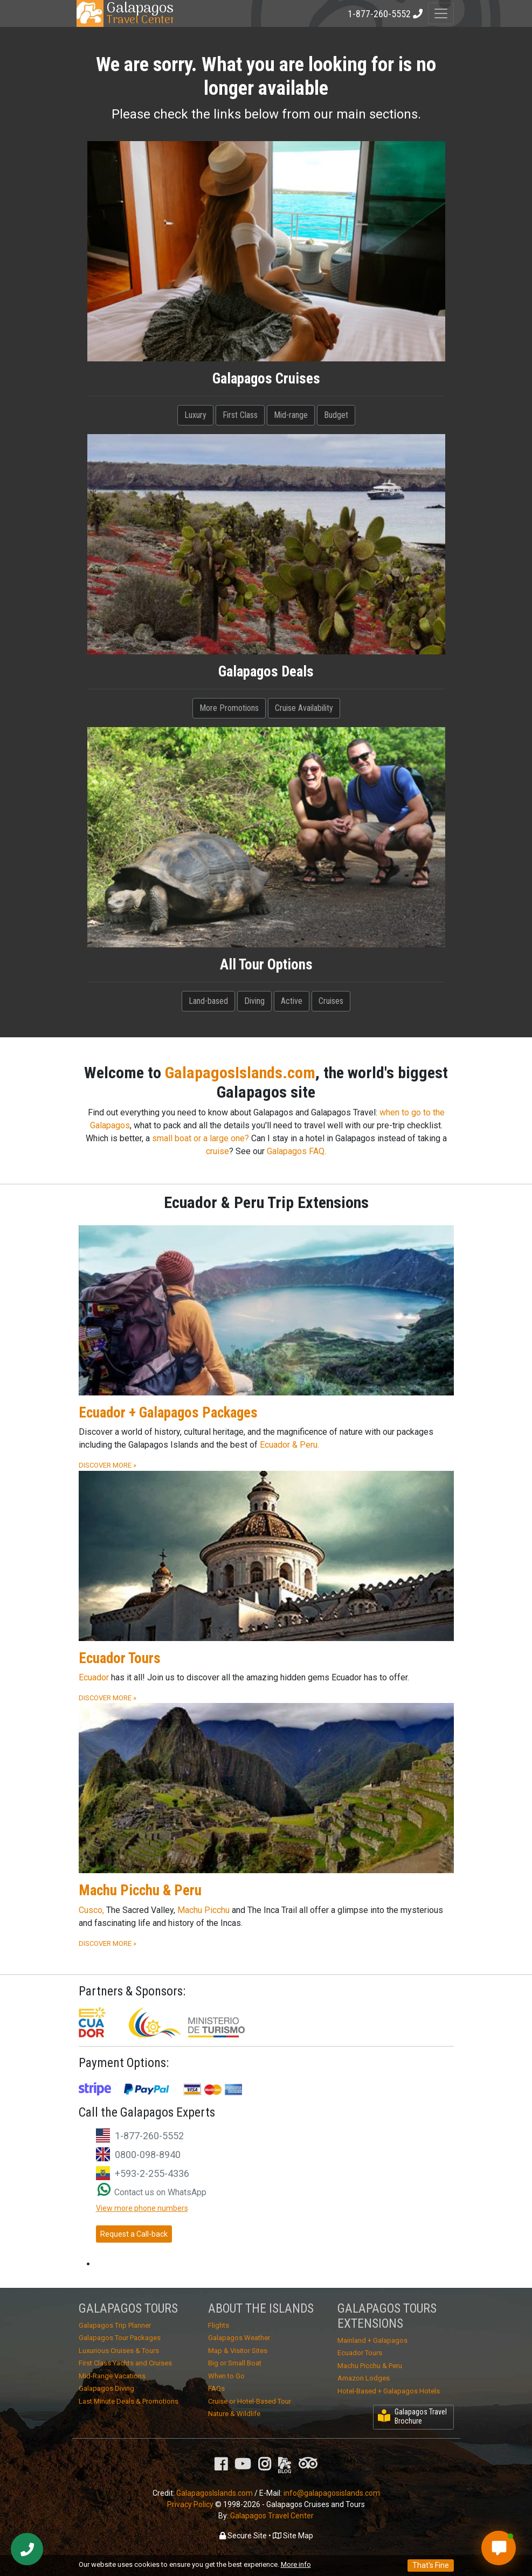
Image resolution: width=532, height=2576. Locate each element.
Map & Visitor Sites (237, 2351)
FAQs (216, 2388)
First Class (240, 415)
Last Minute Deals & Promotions (128, 2401)
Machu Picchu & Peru (140, 1890)
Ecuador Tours (120, 1658)
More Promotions (229, 708)
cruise (217, 1151)
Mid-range (291, 415)
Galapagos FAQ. (296, 1151)
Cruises (331, 1001)
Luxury (195, 415)
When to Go (226, 2376)
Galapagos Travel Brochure (412, 2416)
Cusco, (91, 1910)
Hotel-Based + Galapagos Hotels (388, 2391)
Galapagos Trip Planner (115, 2325)
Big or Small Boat (234, 2363)
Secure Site (243, 2535)
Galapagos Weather (239, 2338)
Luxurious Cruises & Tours (119, 2351)
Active (291, 1001)
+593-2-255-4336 (152, 2173)
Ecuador (94, 1677)
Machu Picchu (203, 1910)
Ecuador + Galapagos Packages (168, 1412)
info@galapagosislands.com (332, 2493)
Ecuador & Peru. (289, 1445)
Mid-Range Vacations (112, 2376)
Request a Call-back (134, 2234)
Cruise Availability (304, 708)
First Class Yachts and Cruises (125, 2363)
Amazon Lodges (363, 2378)
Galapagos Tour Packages (120, 2338)
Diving (254, 1001)
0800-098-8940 (148, 2154)
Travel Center (140, 13)
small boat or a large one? (200, 1138)
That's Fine (430, 2565)
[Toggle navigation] (441, 13)
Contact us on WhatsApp (152, 2192)
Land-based (208, 1001)
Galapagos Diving (106, 2388)
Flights (218, 2325)
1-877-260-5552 (149, 2135)
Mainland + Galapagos (372, 2340)
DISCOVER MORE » (107, 1465)
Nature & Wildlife (234, 2414)
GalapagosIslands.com (240, 1072)
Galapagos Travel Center (272, 2515)
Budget (336, 415)
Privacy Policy (190, 2504)
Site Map (293, 2535)
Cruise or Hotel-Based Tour (249, 2401)
